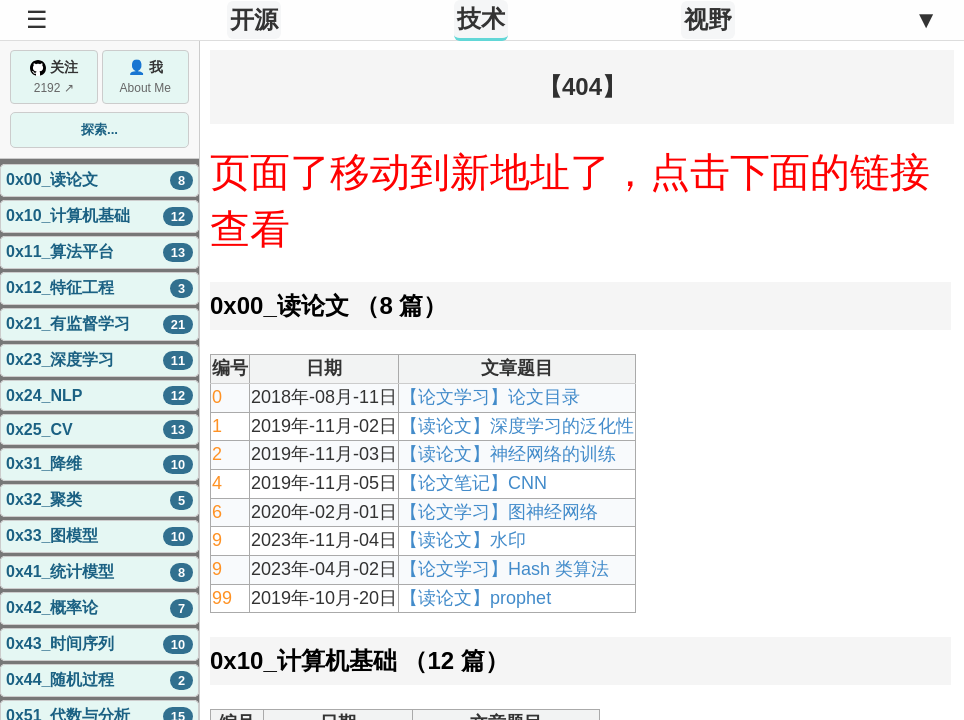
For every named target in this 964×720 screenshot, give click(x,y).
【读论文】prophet (475, 598)
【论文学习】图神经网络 (499, 512)
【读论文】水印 (463, 540)
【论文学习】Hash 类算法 (504, 569)
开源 (254, 19)
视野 (708, 19)
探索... (99, 129)
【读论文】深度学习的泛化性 (517, 426)
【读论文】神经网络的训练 (508, 454)
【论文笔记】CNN (473, 483)
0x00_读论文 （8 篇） (328, 305)
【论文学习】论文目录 (490, 397)
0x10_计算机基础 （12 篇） (359, 660)
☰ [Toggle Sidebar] (37, 19)
